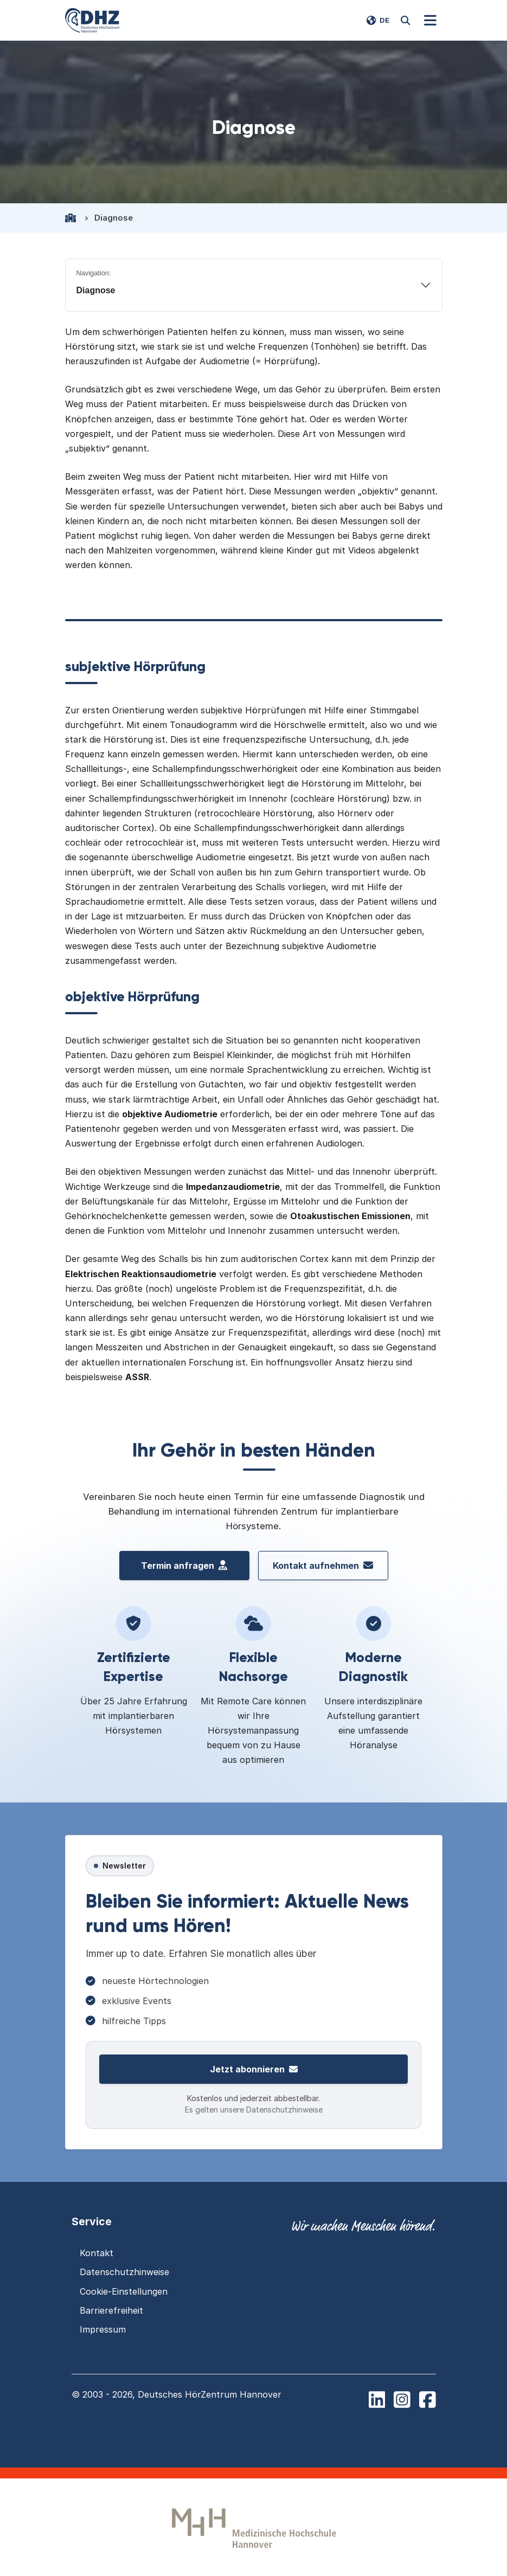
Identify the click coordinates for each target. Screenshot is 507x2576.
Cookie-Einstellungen (124, 2291)
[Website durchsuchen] (406, 21)
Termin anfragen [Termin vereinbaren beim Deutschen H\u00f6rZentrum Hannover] (184, 1565)
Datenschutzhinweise (124, 2271)
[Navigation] (430, 21)
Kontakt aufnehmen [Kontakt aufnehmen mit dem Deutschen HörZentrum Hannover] (323, 1565)
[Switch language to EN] (378, 20)
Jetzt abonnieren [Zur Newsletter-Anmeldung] (254, 2069)
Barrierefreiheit (111, 2310)
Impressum (103, 2329)
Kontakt (96, 2252)
